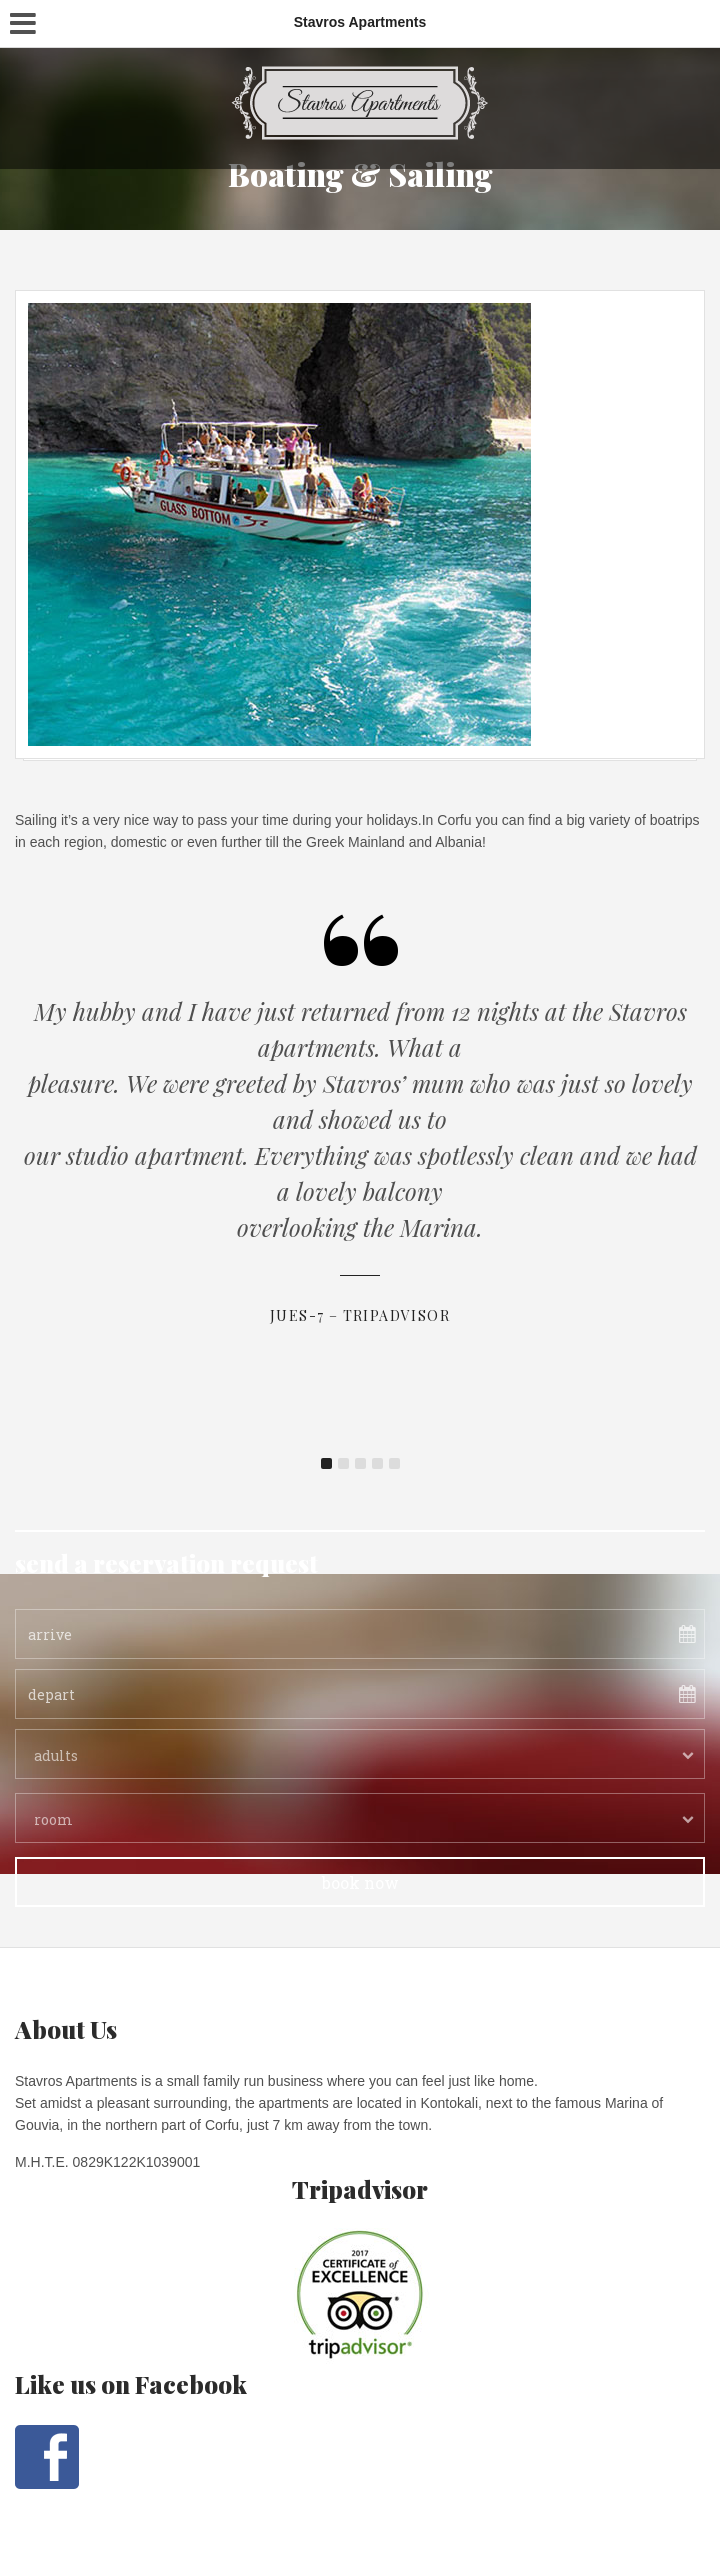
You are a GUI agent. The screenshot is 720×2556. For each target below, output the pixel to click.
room (53, 1819)
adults (56, 1755)
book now (360, 1882)
